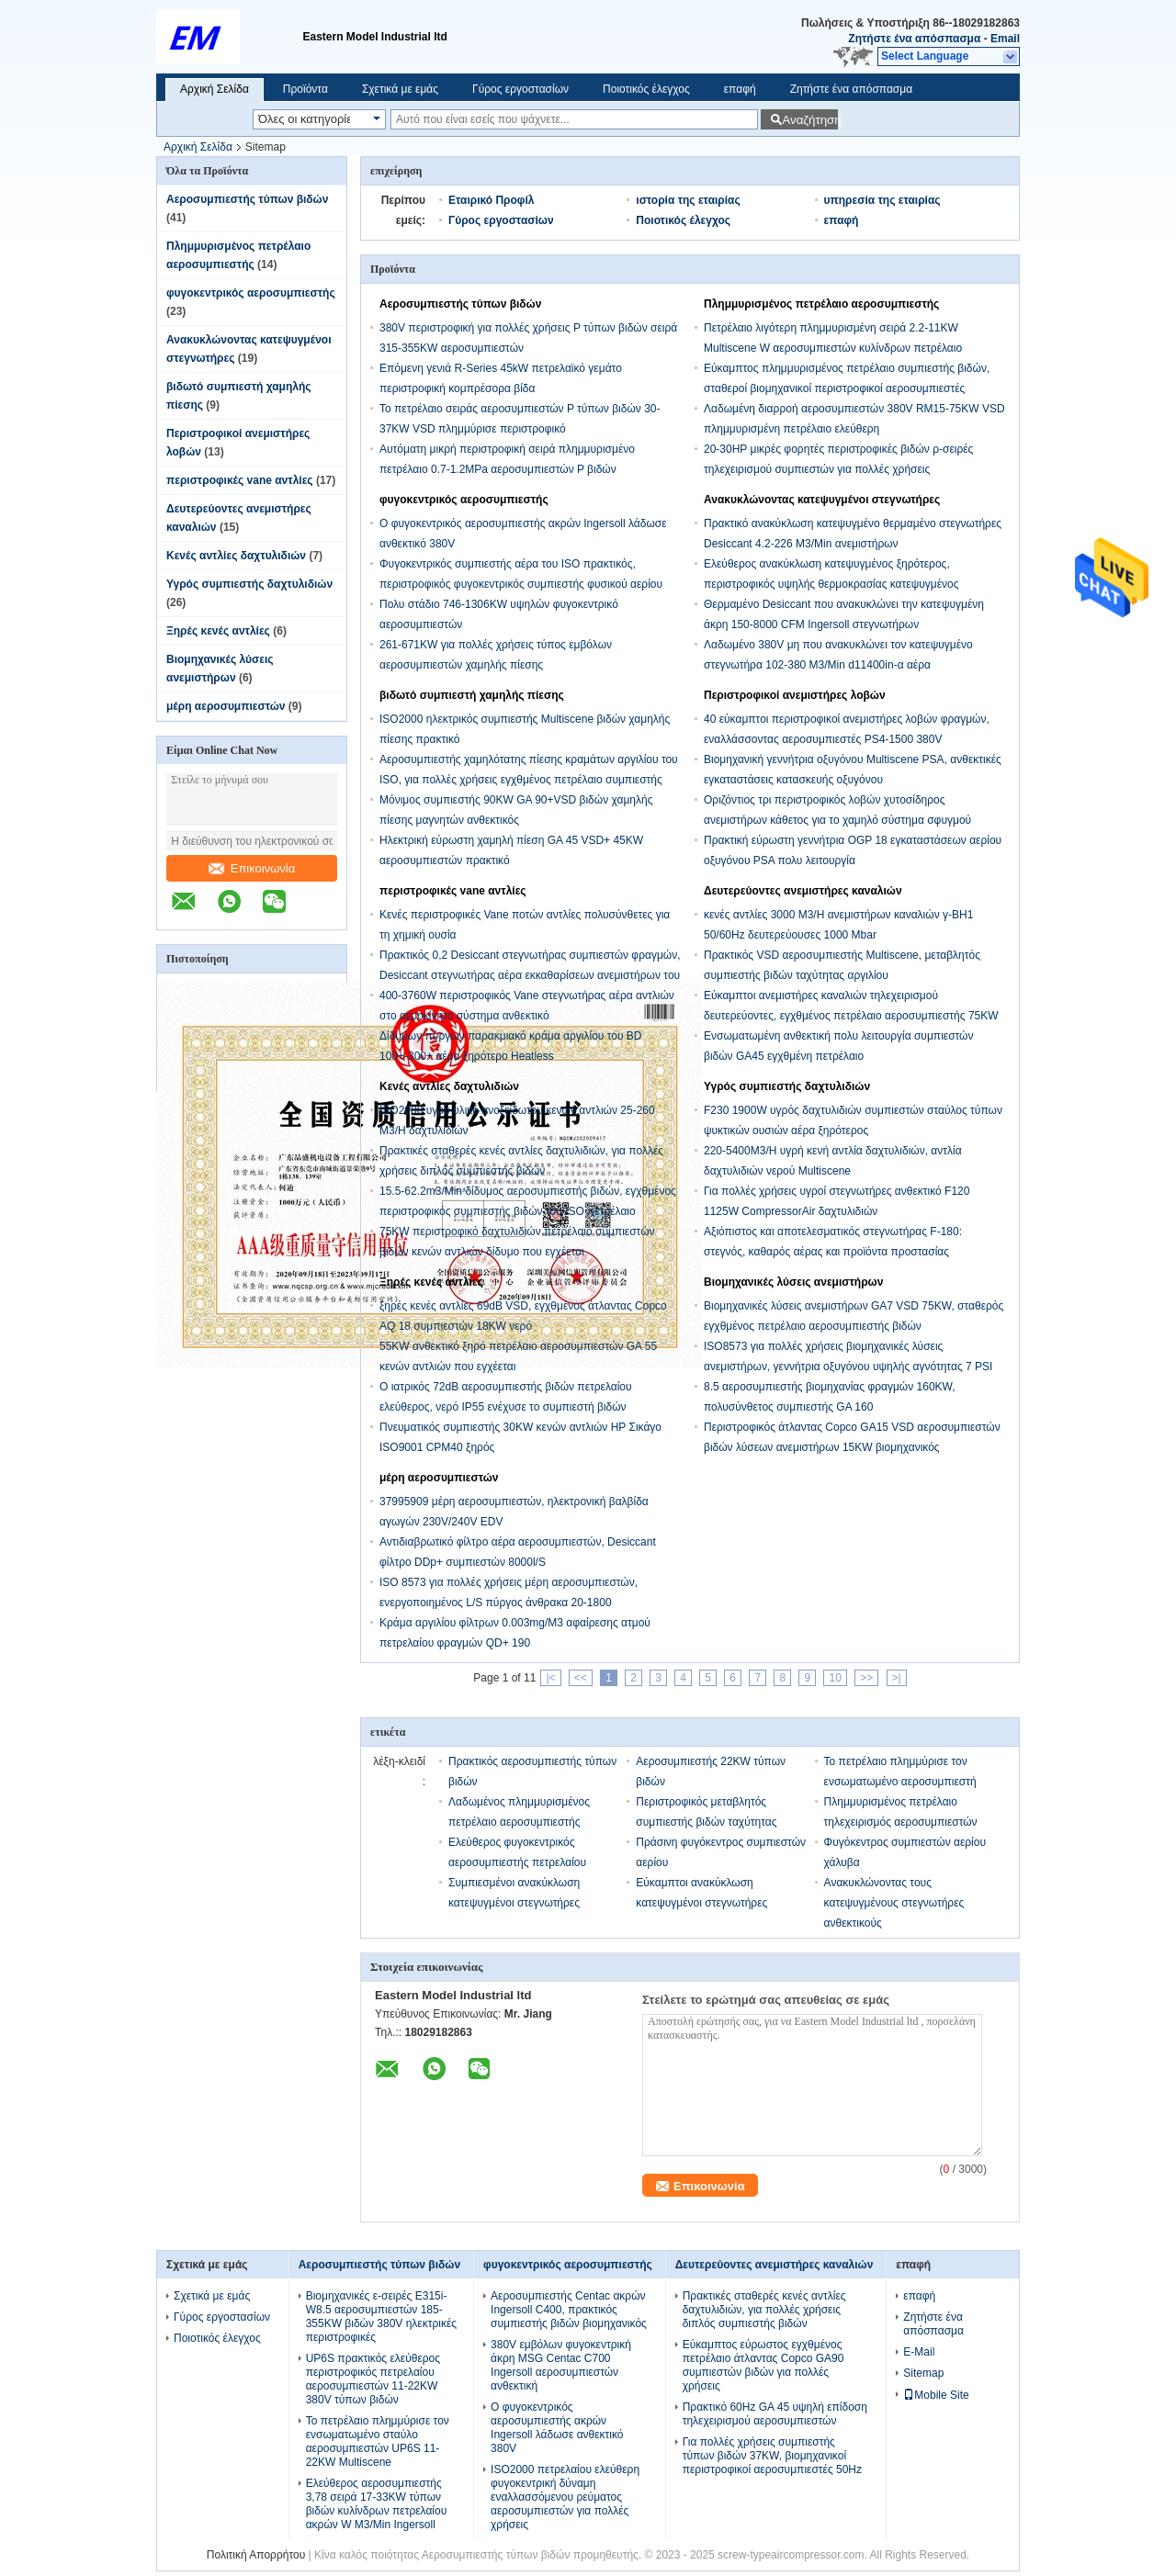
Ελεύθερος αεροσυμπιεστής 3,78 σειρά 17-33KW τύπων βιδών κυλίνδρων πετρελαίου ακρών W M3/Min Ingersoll (376, 2504)
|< (550, 1677)
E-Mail (918, 2351)
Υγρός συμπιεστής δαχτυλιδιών (249, 584)
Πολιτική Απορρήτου (256, 2554)
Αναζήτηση (810, 120)
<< (580, 1677)
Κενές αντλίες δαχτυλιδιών (236, 555)
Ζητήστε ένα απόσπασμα (914, 38)
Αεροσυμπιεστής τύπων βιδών (247, 199)
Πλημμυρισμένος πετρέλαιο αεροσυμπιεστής (821, 304)
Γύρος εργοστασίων (520, 89)
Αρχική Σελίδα (214, 89)
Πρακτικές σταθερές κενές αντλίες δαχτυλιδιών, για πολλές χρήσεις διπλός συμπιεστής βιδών (764, 2309)
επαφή (740, 89)
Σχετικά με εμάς (400, 89)
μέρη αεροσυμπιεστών (225, 706)
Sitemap (923, 2373)
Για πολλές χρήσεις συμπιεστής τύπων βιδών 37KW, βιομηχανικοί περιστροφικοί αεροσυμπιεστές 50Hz (772, 2455)
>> (866, 1677)
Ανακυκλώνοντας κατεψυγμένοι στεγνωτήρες (822, 499)
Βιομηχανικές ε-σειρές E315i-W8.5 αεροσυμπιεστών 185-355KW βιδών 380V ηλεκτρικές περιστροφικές (381, 2316)
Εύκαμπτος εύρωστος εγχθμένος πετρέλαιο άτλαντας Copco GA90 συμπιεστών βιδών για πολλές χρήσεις (763, 2365)
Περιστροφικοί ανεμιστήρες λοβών (795, 695)
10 (835, 1677)
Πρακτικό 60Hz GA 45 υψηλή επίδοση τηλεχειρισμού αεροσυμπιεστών (775, 2414)
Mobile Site (935, 2395)
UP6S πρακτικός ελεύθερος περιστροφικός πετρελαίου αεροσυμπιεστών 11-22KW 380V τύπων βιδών (373, 2379)
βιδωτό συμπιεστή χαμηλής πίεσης (471, 695)
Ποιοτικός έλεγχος (646, 89)
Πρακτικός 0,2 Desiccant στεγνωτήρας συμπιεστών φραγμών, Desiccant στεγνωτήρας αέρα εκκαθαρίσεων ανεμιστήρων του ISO (530, 975)
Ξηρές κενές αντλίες (218, 630)
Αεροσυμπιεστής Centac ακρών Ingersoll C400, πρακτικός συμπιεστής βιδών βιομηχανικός (569, 2309)
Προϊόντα (305, 89)
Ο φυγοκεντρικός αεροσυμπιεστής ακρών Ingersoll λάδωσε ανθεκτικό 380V (557, 2428)
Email (1005, 38)
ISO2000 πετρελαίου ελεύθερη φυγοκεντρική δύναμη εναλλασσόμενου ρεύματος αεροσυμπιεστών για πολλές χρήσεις (565, 2497)
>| (896, 1677)
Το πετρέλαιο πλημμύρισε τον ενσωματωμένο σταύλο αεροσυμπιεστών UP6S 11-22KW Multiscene (377, 2441)
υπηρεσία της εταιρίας (882, 200)
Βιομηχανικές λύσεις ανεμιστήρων (793, 1282)
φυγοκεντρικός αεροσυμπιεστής (250, 293)
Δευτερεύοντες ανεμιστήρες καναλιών (803, 890)
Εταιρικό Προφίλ (491, 200)
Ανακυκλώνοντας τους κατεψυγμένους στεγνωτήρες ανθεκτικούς (894, 1902)
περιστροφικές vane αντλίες (239, 480)
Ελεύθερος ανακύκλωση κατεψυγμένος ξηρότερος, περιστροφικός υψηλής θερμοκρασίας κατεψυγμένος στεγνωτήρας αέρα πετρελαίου (831, 584)
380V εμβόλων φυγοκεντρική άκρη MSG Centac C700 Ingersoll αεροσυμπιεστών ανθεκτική (561, 2365)
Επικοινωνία (252, 868)
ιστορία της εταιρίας (688, 200)
